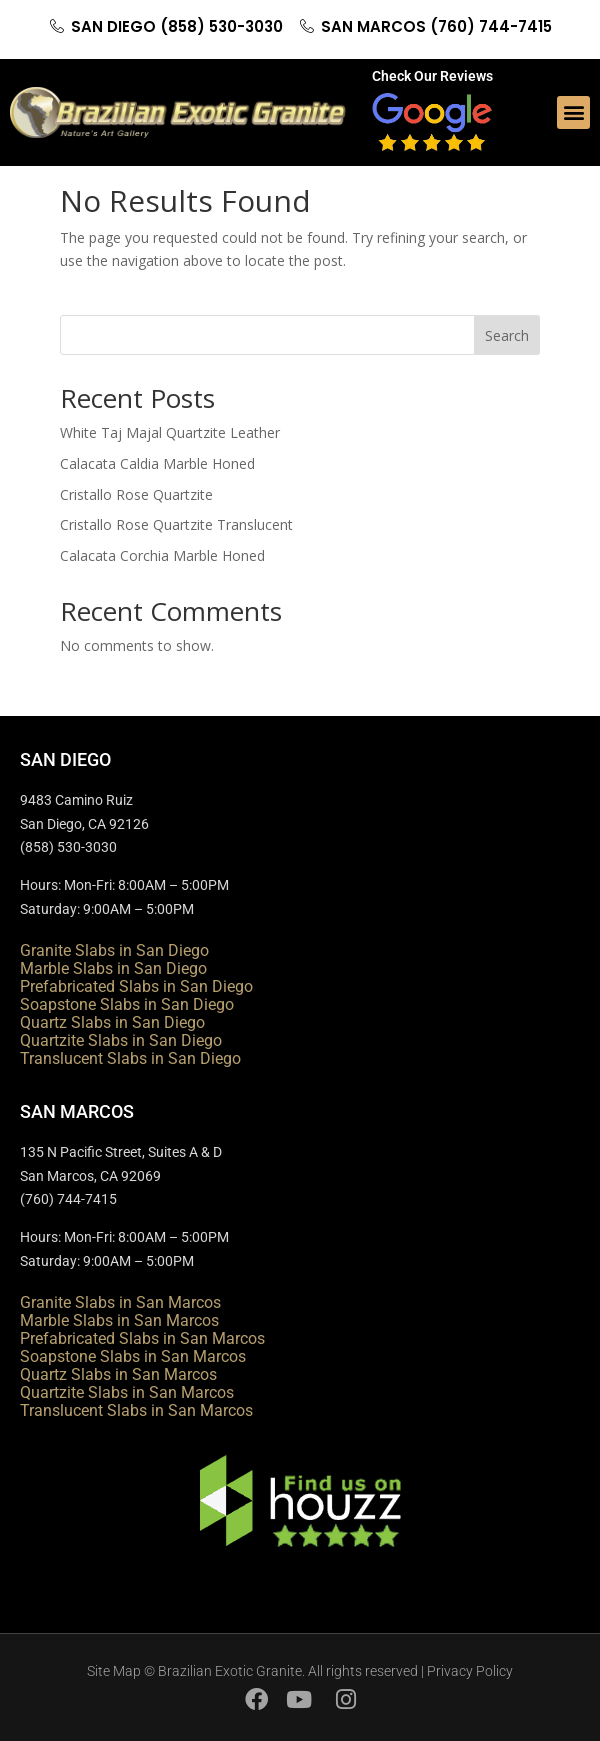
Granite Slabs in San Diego (114, 950)
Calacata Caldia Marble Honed (157, 463)
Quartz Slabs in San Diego (112, 1022)
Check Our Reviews (432, 76)
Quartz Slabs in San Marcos (118, 1374)
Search (507, 335)
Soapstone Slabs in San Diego (127, 1004)
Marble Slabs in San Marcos (119, 1320)
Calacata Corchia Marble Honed (162, 555)
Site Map (114, 1671)
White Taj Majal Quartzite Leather (170, 432)
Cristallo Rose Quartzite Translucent (176, 524)
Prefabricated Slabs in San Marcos (142, 1338)
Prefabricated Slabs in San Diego (136, 986)
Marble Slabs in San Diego (113, 968)
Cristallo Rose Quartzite (136, 494)
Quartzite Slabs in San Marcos (127, 1392)
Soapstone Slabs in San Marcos (133, 1356)
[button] (573, 112)
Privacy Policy (470, 1671)
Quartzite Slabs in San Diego (121, 1040)
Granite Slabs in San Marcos (120, 1302)
